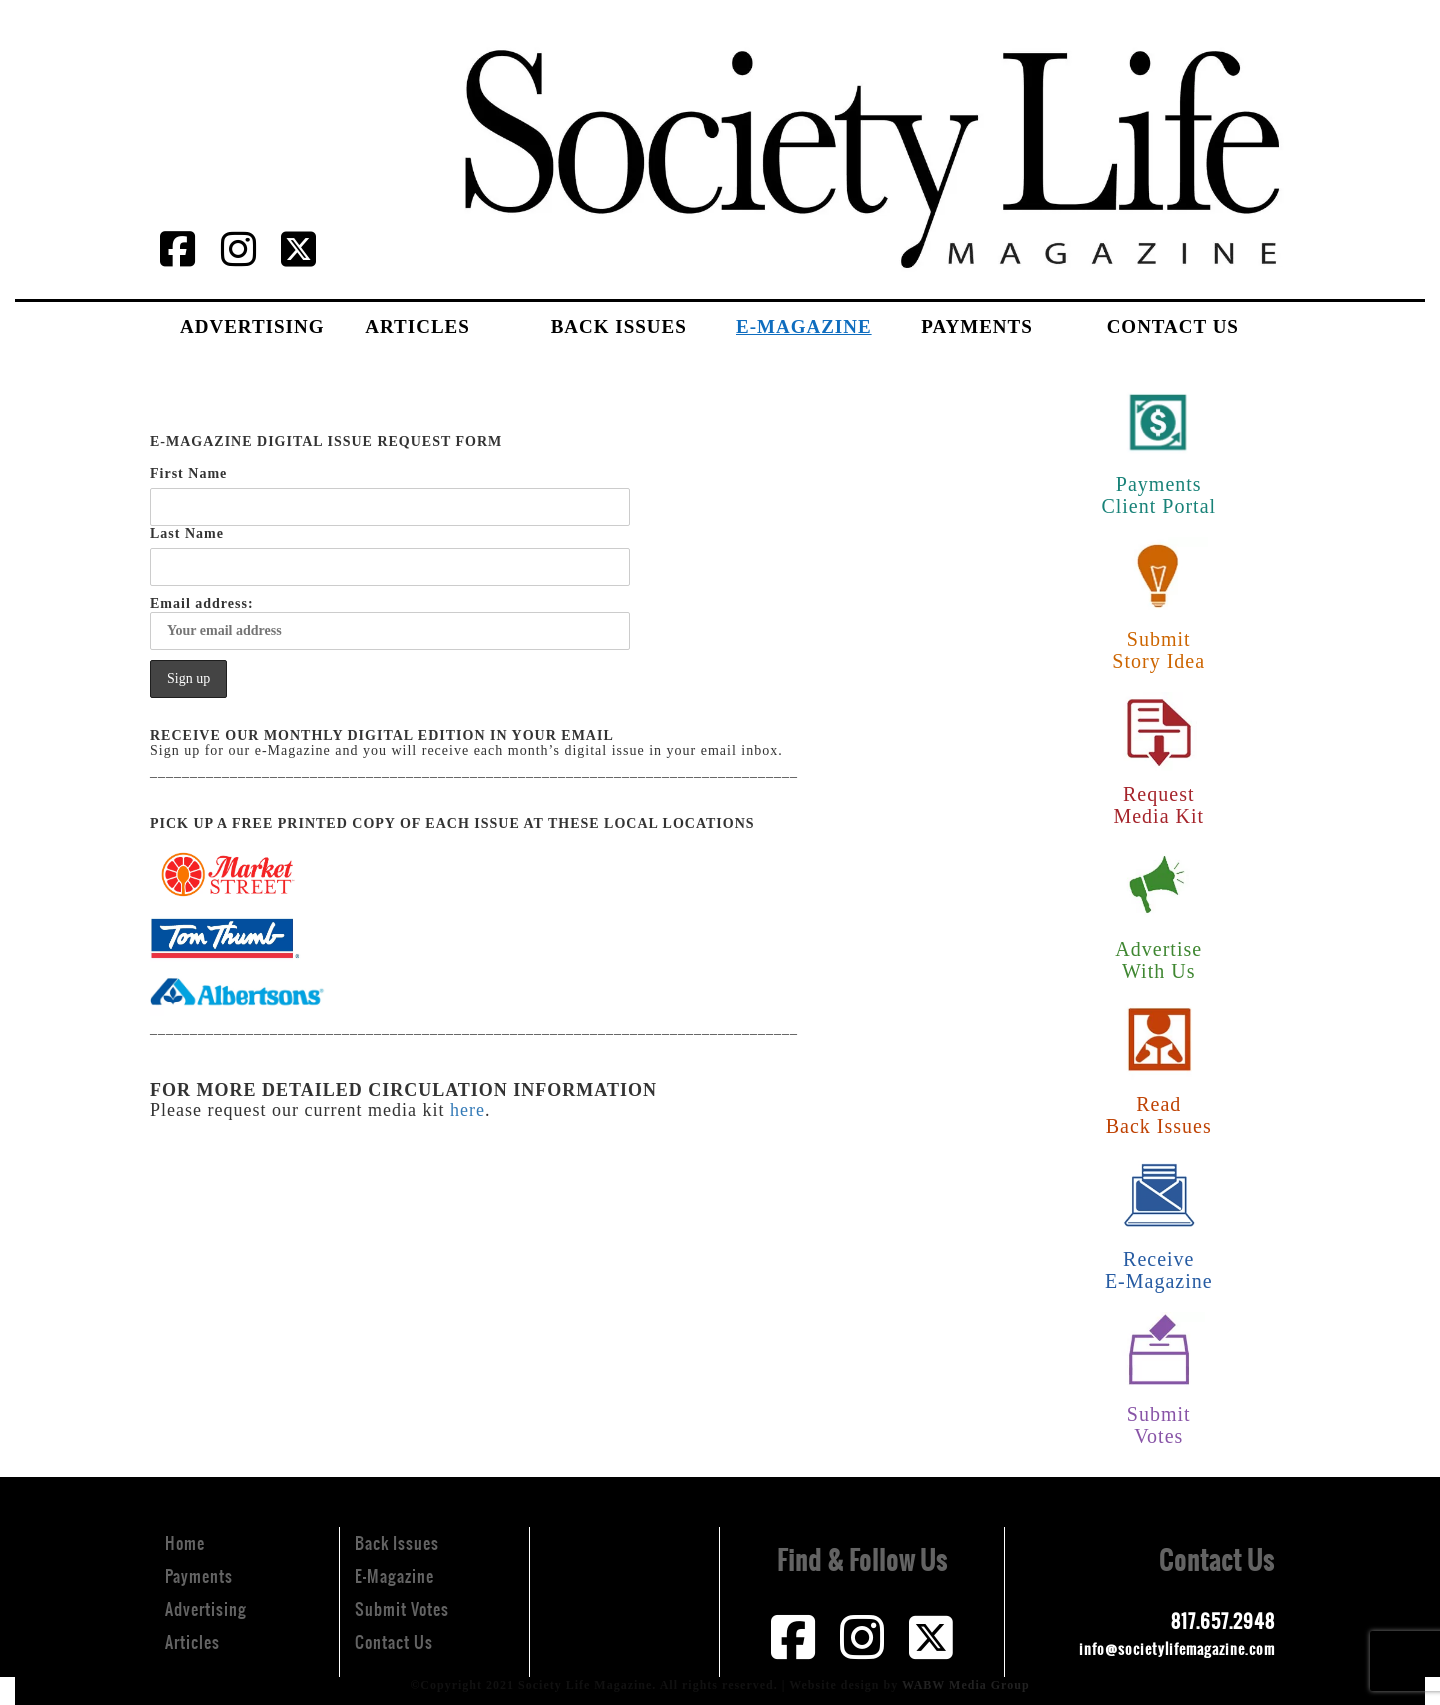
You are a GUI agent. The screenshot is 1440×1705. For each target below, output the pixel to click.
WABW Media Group (966, 1685)
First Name (188, 473)
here (467, 1110)
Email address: (390, 623)
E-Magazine (804, 326)
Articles (417, 326)
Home (185, 1543)
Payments (976, 326)
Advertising (252, 326)
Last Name (187, 533)
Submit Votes (402, 1609)
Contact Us (1173, 326)
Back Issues (619, 326)
